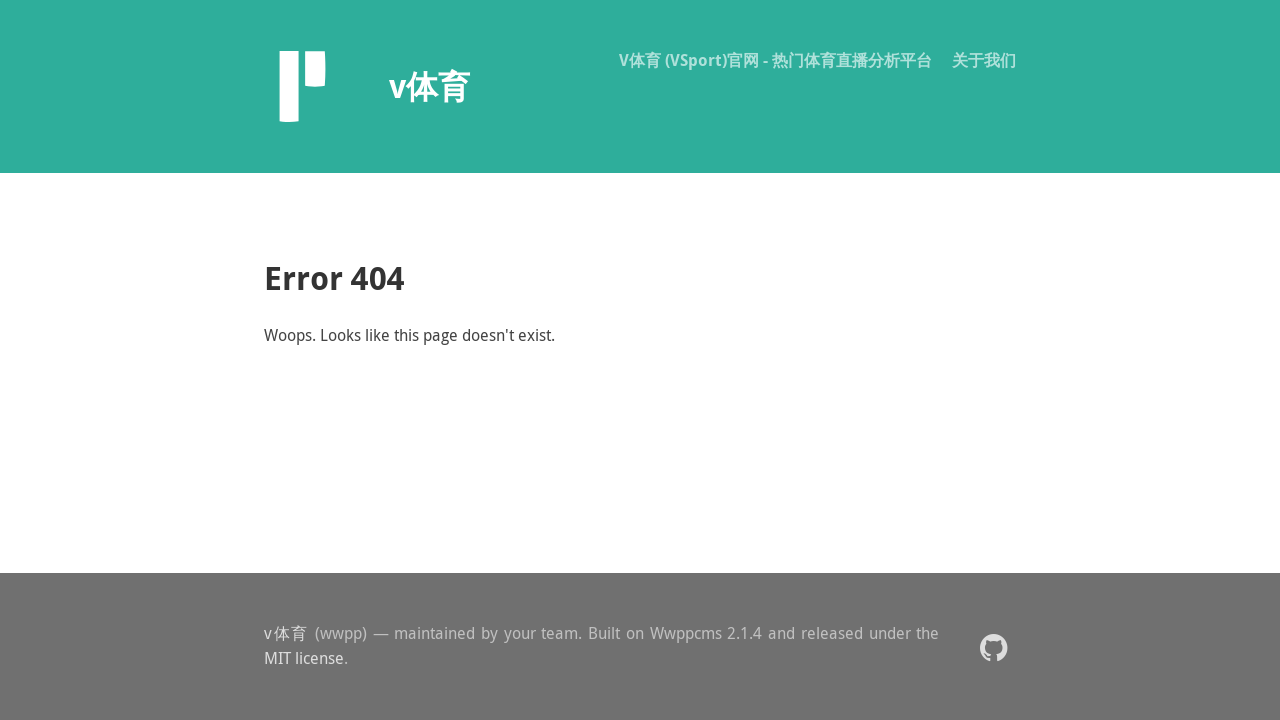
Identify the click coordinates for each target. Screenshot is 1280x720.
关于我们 (984, 60)
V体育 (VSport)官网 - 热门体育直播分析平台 (775, 60)
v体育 (286, 633)
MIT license (304, 658)
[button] (993, 646)
